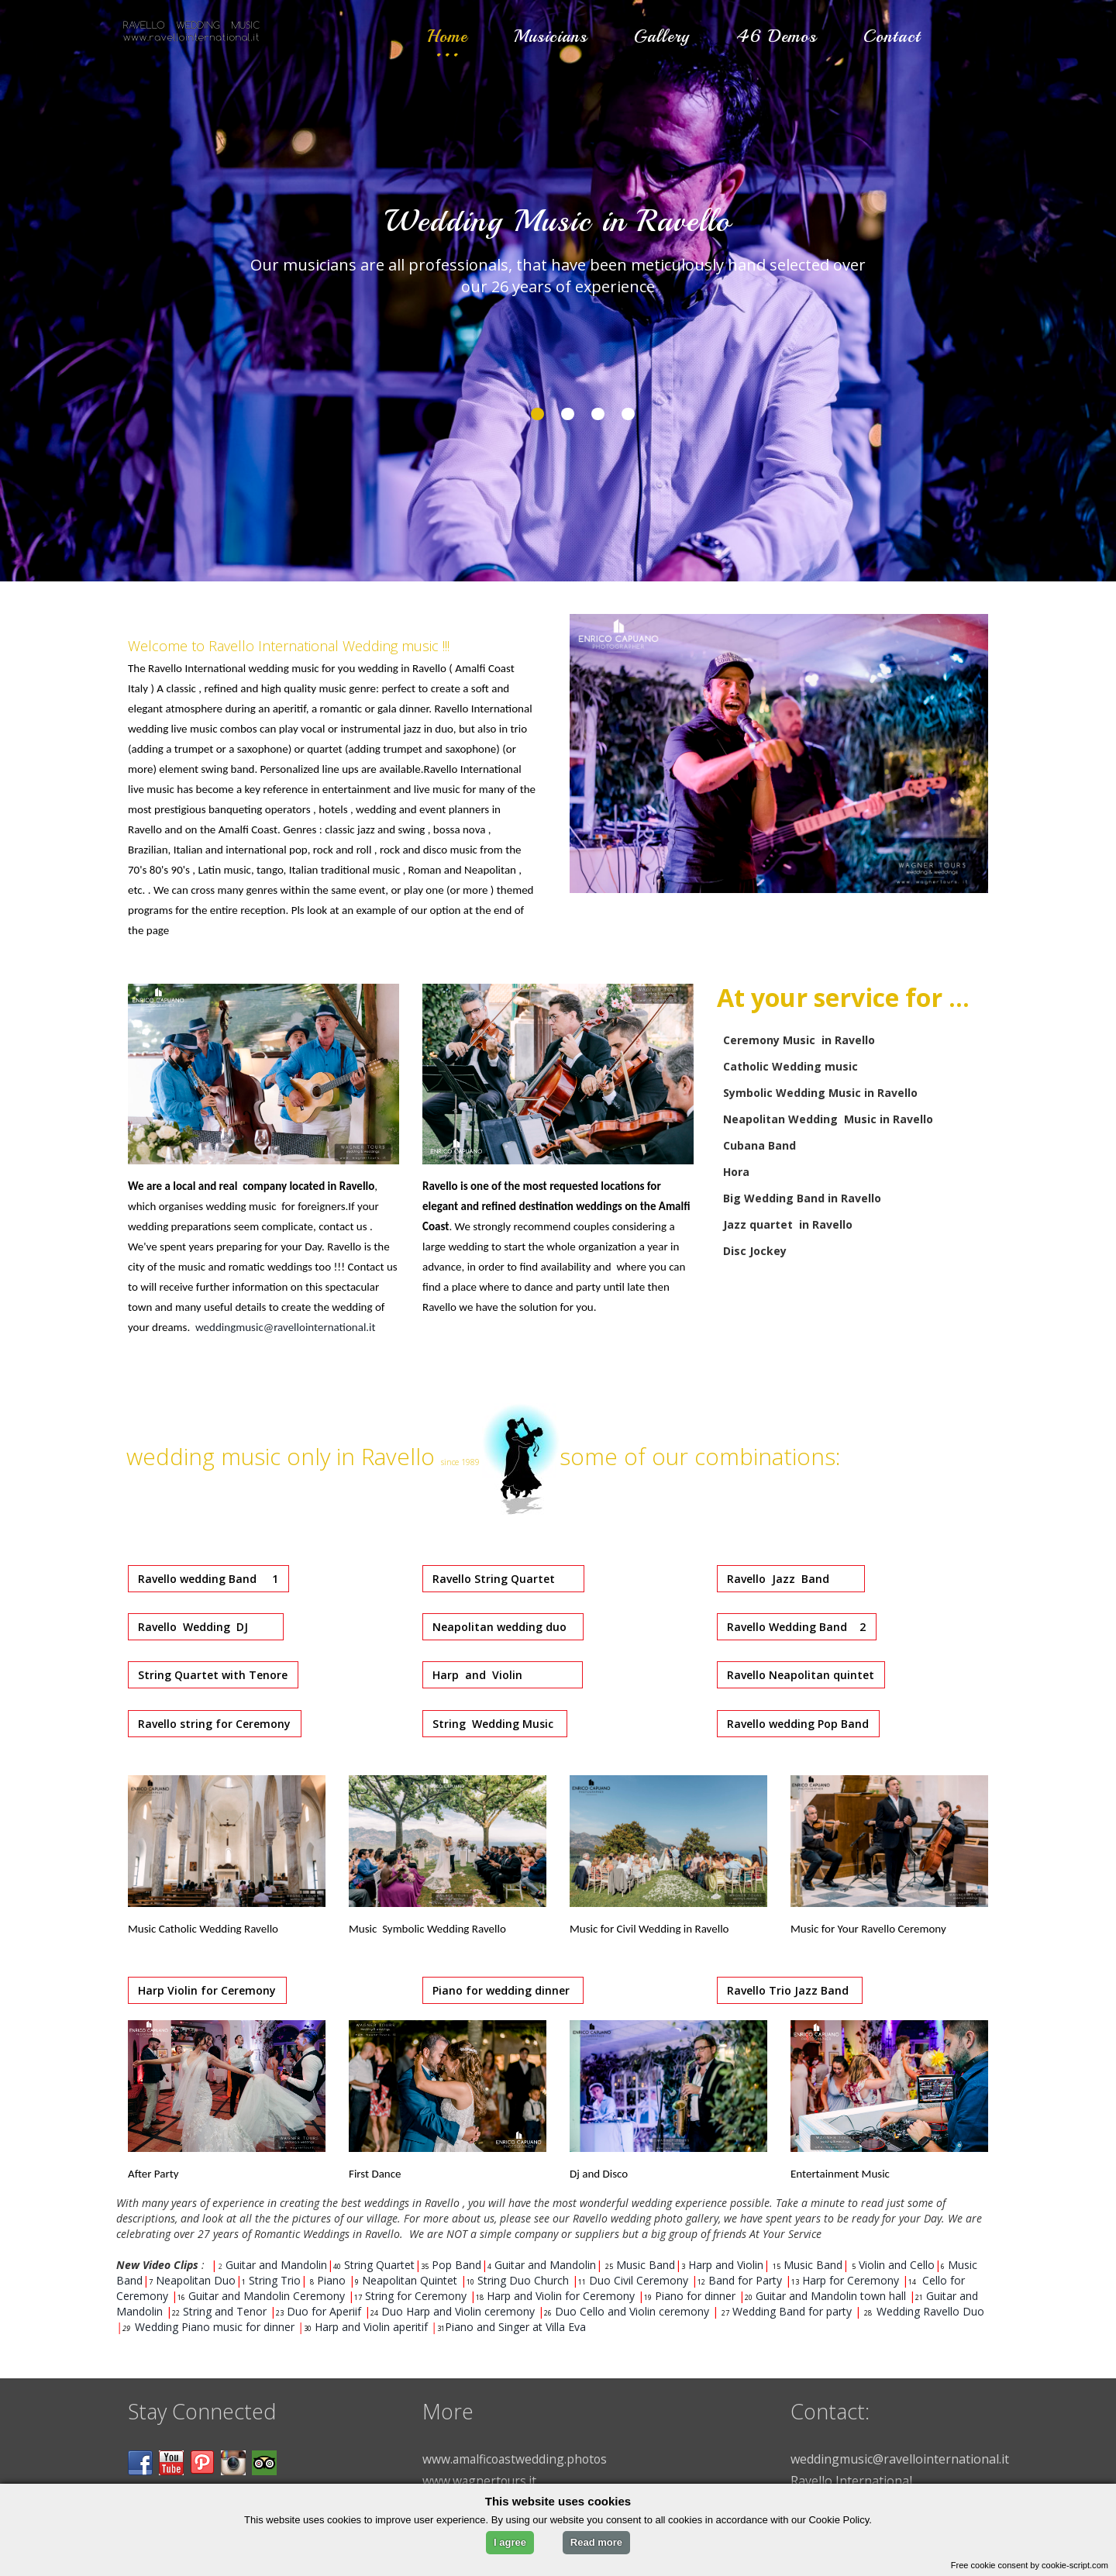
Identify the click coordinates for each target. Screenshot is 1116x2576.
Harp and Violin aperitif (370, 2326)
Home (447, 36)
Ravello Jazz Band (792, 1578)
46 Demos (776, 36)
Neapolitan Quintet (411, 2280)
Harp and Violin (504, 1674)
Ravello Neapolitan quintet (802, 1674)
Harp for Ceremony (852, 2280)
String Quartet (379, 2264)
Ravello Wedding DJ (207, 1626)
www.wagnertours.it (480, 2480)
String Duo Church (524, 2280)
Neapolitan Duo (196, 2280)
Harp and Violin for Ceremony (562, 2295)
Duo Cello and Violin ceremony (632, 2311)
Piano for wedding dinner (504, 1990)
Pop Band (456, 2264)
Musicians (550, 36)
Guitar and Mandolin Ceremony (268, 2295)
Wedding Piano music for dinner (215, 2326)
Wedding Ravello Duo (928, 2311)
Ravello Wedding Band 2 (797, 1626)
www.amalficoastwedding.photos (516, 2458)
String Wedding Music (496, 1723)
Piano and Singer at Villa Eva (515, 2326)
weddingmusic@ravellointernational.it (285, 1327)
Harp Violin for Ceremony (208, 1990)
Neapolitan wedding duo (504, 1626)
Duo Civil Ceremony (640, 2280)
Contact (892, 36)
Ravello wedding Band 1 (210, 1578)
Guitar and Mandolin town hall (831, 2295)
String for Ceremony (417, 2295)
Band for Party (746, 2280)
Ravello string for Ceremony (216, 1723)
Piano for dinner (695, 2295)
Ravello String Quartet (504, 1578)
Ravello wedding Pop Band (799, 1723)
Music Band (645, 2264)
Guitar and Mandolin (276, 2264)
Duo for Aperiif (324, 2311)
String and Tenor (225, 2311)
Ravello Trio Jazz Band (790, 1990)
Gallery (662, 36)
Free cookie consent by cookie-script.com (1029, 2565)
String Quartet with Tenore (214, 1674)
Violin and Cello (897, 2264)
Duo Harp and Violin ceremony (458, 2311)
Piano (333, 2280)
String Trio (275, 2280)
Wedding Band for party (792, 2311)
